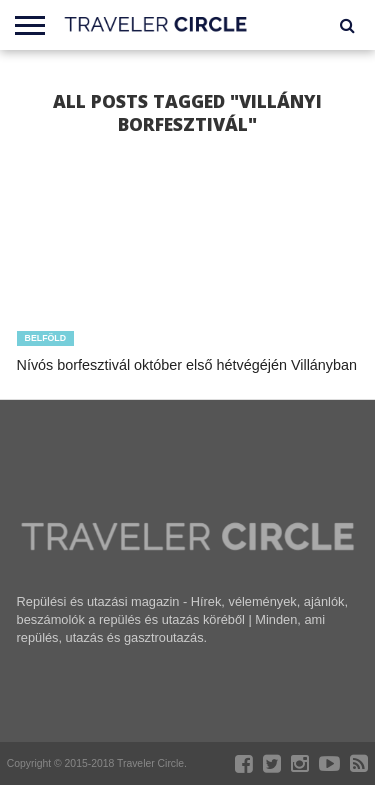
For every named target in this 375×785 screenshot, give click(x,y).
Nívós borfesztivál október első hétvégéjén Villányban (187, 365)
